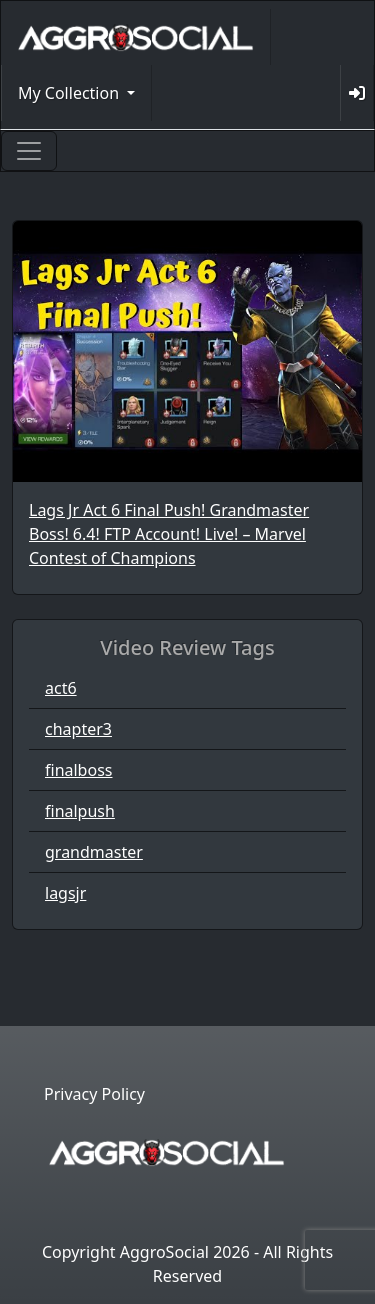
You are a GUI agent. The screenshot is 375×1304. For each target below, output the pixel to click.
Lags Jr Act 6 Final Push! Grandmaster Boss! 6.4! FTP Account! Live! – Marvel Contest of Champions (169, 534)
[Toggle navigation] (29, 151)
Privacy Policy (94, 1094)
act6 (61, 688)
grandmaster (94, 852)
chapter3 (78, 729)
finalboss (78, 770)
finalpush (80, 811)
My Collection (70, 93)
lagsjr (65, 893)
